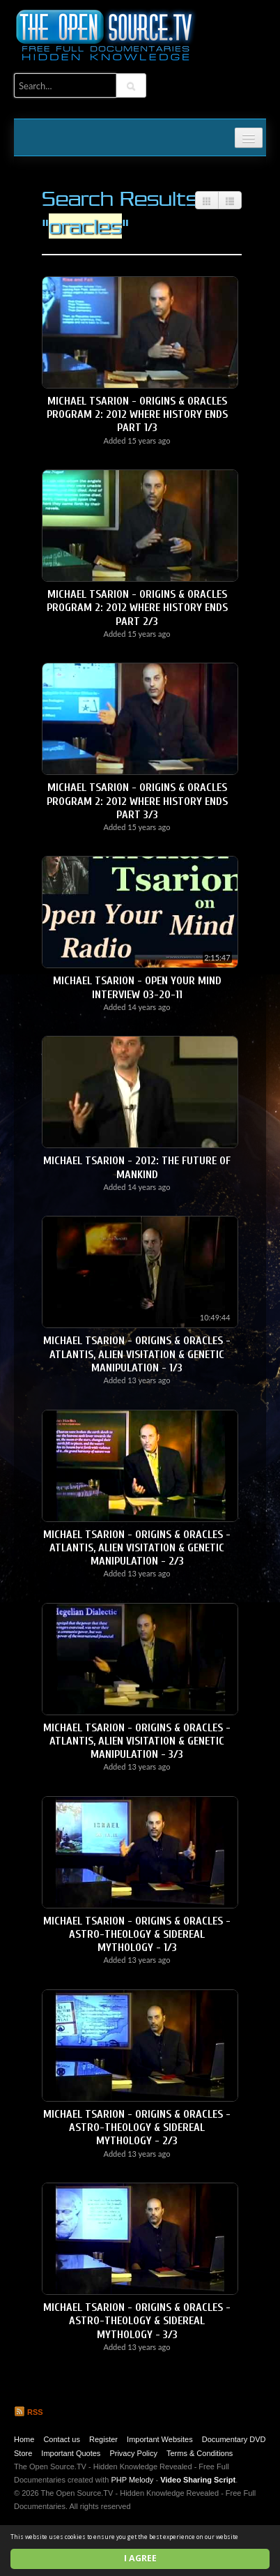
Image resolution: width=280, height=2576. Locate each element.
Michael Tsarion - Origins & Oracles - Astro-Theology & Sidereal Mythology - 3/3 (137, 2320)
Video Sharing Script (197, 2480)
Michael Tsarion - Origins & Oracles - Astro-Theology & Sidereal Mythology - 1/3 (137, 1934)
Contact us (61, 2439)
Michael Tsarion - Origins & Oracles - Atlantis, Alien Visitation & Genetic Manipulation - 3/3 (137, 1741)
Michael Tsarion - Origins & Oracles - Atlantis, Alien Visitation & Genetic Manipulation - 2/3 (137, 1547)
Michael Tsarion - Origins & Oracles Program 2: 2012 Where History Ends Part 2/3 (137, 607)
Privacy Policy (133, 2453)
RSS (28, 2412)
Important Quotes (70, 2453)
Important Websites (160, 2439)
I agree (140, 2558)
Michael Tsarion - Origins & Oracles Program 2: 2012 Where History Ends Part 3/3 (137, 800)
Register (103, 2439)
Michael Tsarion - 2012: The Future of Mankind (137, 1167)
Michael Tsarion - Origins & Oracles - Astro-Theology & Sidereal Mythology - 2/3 (137, 2127)
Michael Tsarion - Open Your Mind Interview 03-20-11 (137, 987)
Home (24, 2439)
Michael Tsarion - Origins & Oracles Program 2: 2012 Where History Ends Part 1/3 (137, 414)
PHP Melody (132, 2480)
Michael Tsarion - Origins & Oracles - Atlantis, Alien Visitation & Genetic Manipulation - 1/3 (137, 1353)
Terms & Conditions (199, 2453)
